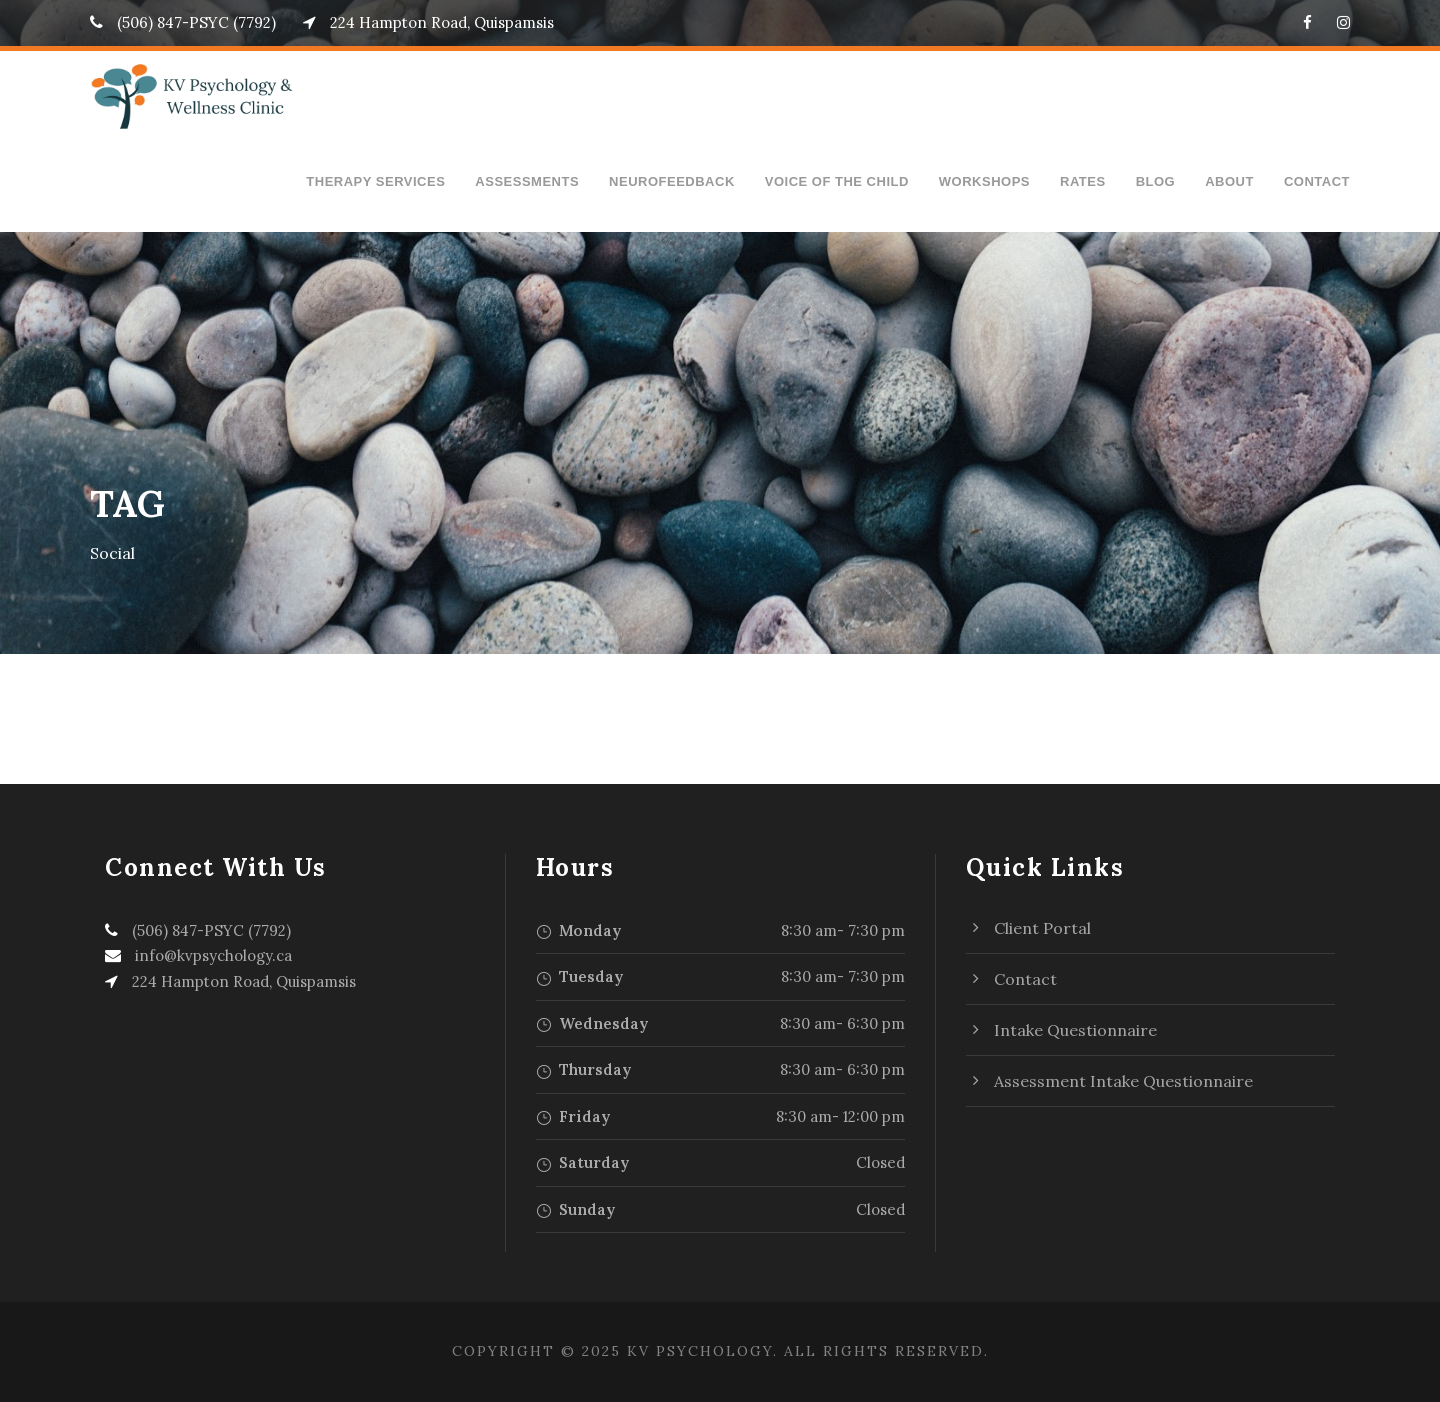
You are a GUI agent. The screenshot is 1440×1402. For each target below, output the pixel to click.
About (1229, 181)
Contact (1317, 181)
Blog (1156, 181)
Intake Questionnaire (1075, 1030)
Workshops (984, 181)
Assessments (527, 181)
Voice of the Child (837, 181)
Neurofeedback (672, 181)
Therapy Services (375, 181)
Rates (1083, 181)
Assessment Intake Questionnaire (1123, 1081)
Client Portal (1042, 928)
